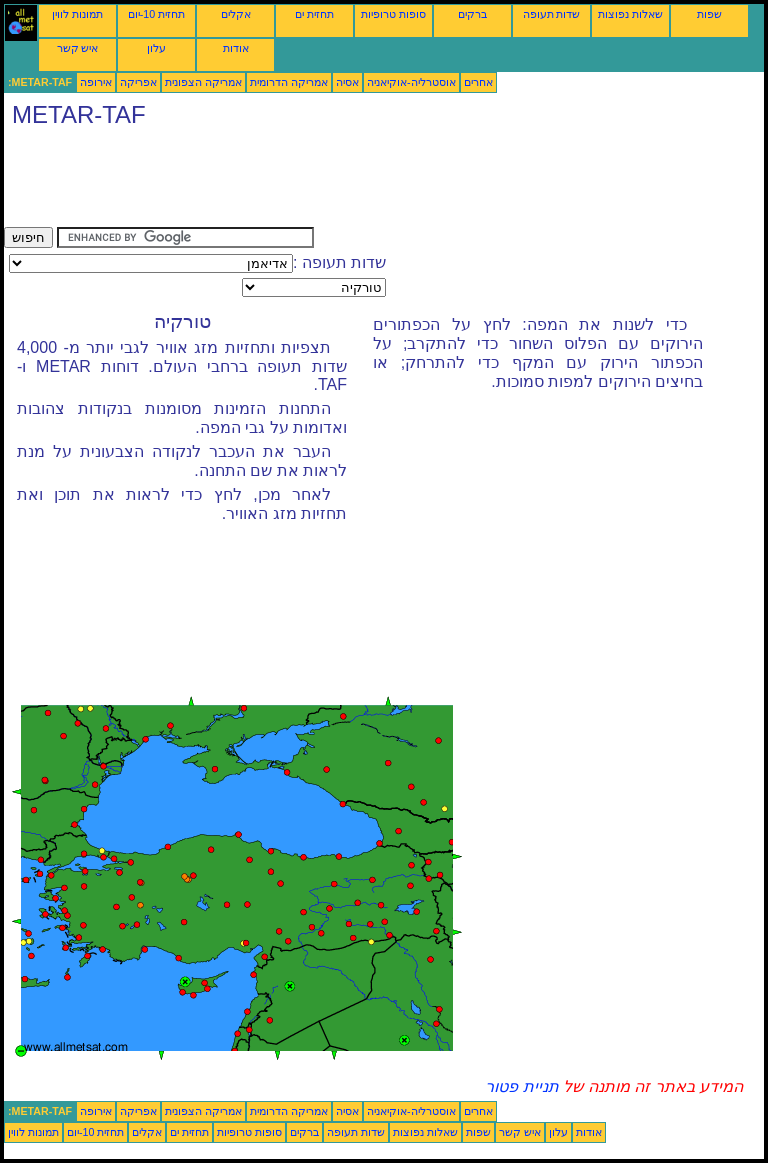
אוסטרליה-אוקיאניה (411, 82)
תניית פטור (521, 1086)
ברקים (472, 14)
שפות (709, 14)
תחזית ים (314, 14)
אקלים (236, 14)
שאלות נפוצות (630, 14)
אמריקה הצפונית (203, 82)
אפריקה (138, 82)
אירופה (96, 82)
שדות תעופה (552, 14)
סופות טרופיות (393, 14)
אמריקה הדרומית (289, 82)
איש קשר (78, 48)
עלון (156, 48)
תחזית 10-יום (156, 14)
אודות (236, 48)
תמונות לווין (77, 14)
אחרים (478, 82)
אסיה (347, 82)
